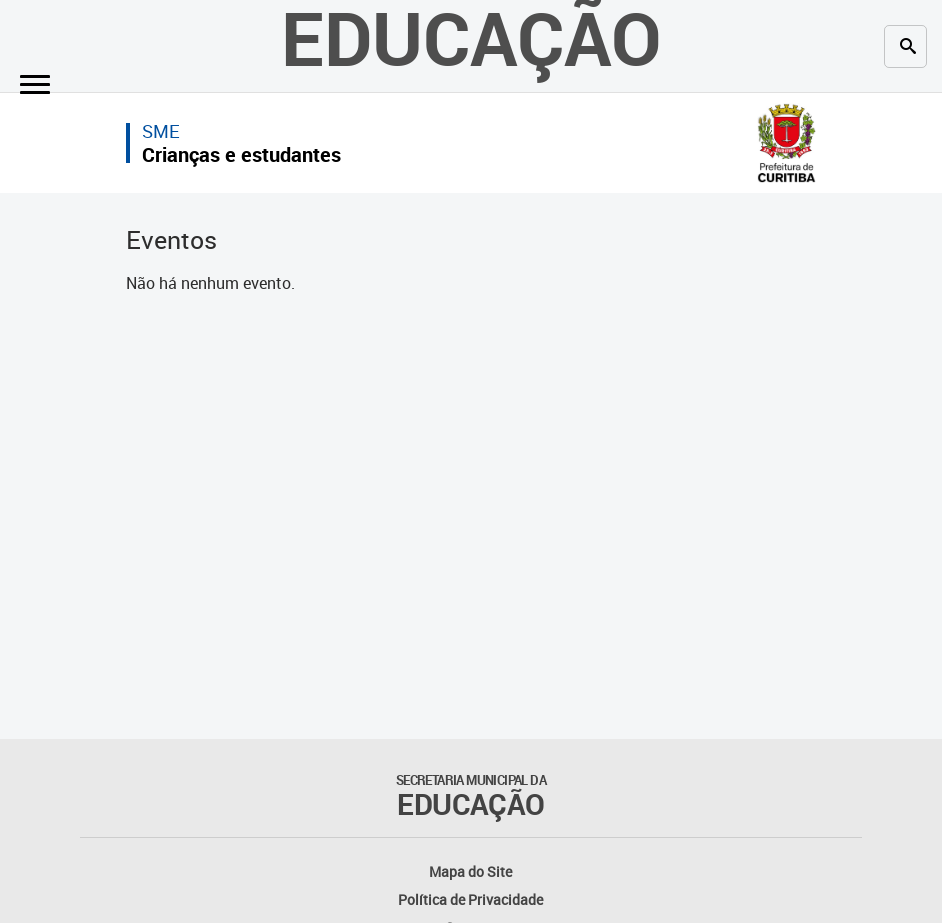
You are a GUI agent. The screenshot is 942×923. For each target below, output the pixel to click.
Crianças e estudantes (241, 154)
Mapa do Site (470, 871)
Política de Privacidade (470, 899)
